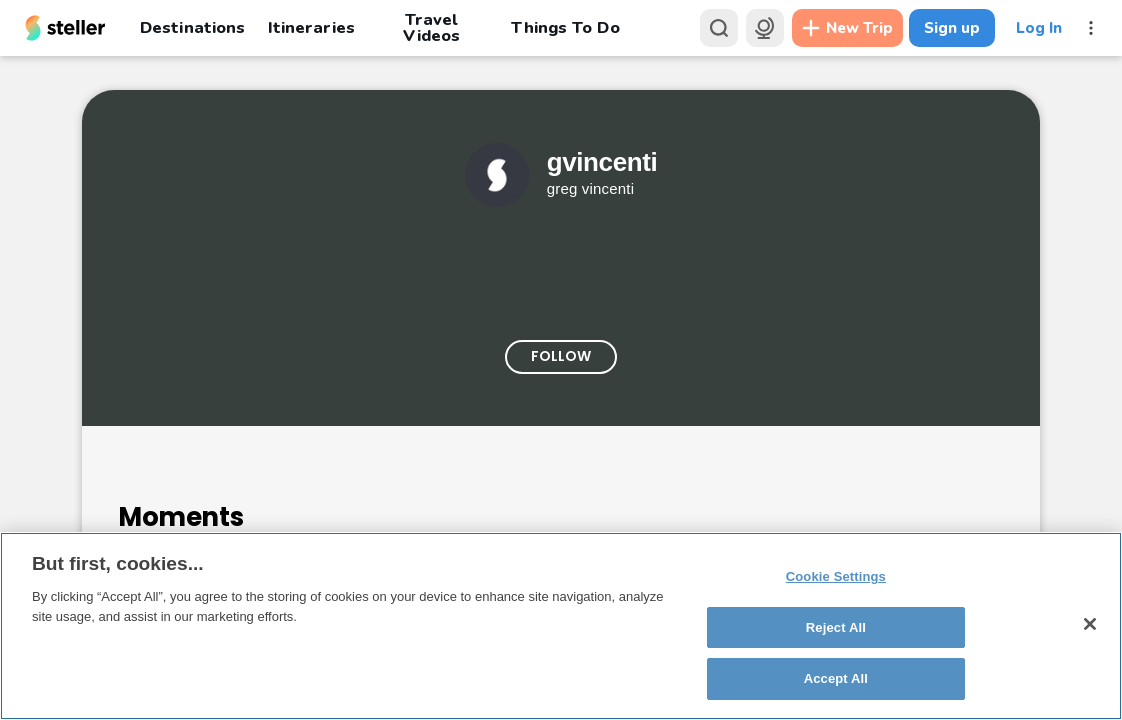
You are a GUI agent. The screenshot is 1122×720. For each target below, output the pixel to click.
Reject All (836, 627)
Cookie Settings (836, 576)
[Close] (1090, 624)
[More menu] (1091, 28)
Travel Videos (431, 28)
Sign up (952, 28)
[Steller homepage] (65, 28)
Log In (1039, 28)
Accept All (836, 678)
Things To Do (565, 27)
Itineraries (311, 27)
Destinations (192, 27)
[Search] (719, 28)
